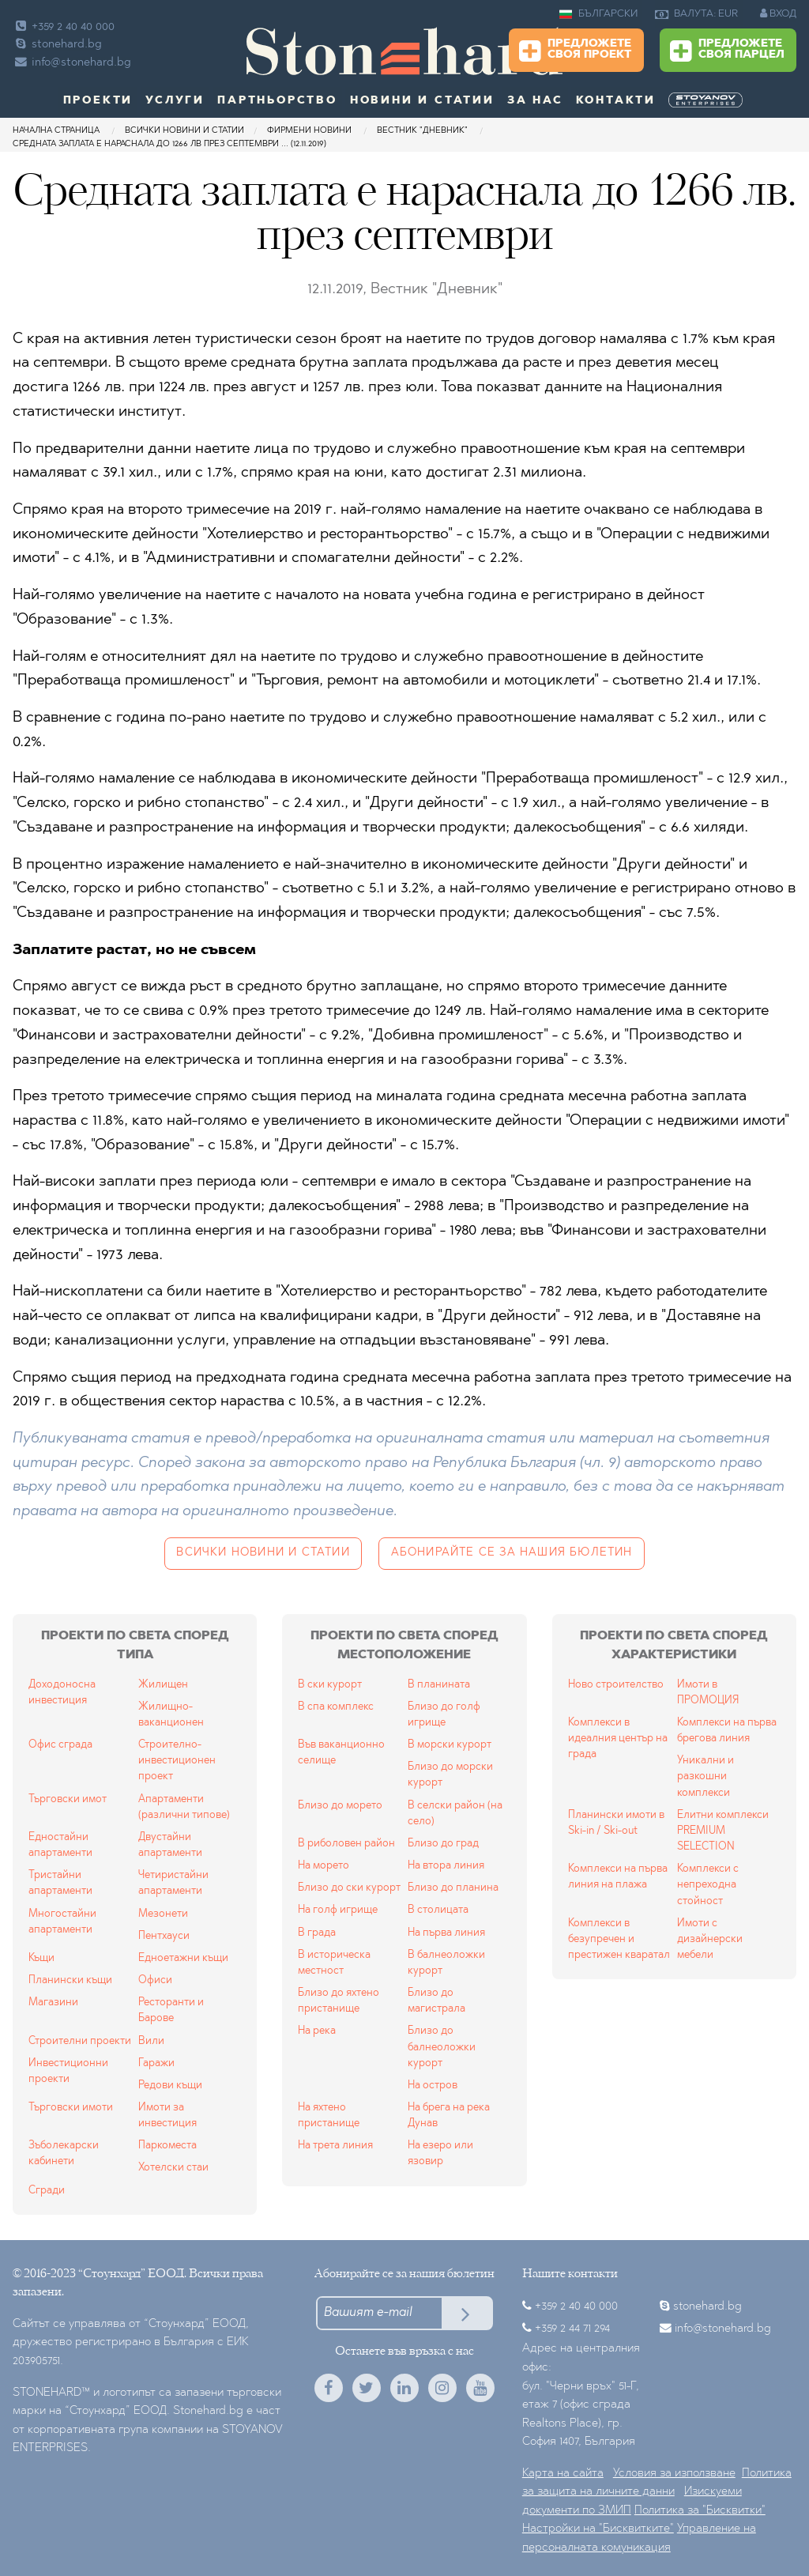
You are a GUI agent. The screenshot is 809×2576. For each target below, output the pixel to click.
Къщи (41, 1958)
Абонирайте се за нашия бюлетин (512, 1553)
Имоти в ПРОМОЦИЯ (708, 1693)
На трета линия (335, 2145)
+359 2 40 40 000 (64, 27)
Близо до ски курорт (349, 1888)
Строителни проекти (79, 2041)
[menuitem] (707, 100)
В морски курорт (449, 1745)
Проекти (98, 101)
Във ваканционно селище (341, 1753)
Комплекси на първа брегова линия (727, 1731)
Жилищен (163, 1685)
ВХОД (778, 13)
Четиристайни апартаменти (173, 1883)
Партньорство (277, 101)
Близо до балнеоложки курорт (442, 2047)
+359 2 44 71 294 (572, 2329)
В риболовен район (346, 1844)
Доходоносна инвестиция (62, 1693)
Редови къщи (170, 2085)
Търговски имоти (70, 2108)
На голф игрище (338, 1910)
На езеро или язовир (440, 2153)
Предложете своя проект (575, 51)
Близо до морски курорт (450, 1775)
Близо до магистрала (436, 2001)
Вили (151, 2041)
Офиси (155, 1980)
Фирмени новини (309, 130)
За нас (535, 101)
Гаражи (156, 2063)
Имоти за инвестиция (167, 2116)
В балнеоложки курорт (446, 1963)
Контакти (616, 101)
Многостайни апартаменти (62, 1922)
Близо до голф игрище (444, 1715)
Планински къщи (70, 1980)
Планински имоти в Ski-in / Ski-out (616, 1823)
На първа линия (446, 1933)
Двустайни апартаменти (170, 1845)
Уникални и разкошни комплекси (705, 1776)
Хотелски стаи (173, 2168)
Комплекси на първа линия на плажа (618, 1877)
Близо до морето (340, 1806)
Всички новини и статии (184, 130)
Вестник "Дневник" (423, 130)
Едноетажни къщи (183, 1958)
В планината (439, 1685)
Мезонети (163, 1914)
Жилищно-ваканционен (171, 1715)
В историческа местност (334, 1963)
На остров (432, 2085)
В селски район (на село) (455, 1814)
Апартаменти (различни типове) (184, 1807)
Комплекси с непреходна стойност (708, 1885)
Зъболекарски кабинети (63, 2153)
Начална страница (56, 130)
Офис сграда (60, 1745)
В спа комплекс (336, 1707)
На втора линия (446, 1866)
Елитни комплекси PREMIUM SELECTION (723, 1831)
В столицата (438, 1910)
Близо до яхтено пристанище (338, 2001)
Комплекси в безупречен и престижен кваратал (619, 1939)
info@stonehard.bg (72, 63)
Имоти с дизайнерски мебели (710, 1939)
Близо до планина (453, 1888)
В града (317, 1933)
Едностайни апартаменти (60, 1845)
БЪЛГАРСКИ (598, 14)
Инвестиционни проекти (68, 2071)
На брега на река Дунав (449, 2116)
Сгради (46, 2191)
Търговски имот (67, 1799)
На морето (323, 1866)
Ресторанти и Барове (171, 2010)
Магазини (53, 2002)
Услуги (175, 101)
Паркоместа (167, 2145)
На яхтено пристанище (328, 2116)
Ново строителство (616, 1685)
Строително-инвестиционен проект (177, 1761)
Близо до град (443, 1844)
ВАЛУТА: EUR (696, 14)
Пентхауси (164, 1936)
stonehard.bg (57, 45)
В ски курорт (330, 1685)
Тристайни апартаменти (60, 1883)
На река (317, 2031)
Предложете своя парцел (727, 51)
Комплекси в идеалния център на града (618, 1738)
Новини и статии (422, 101)
